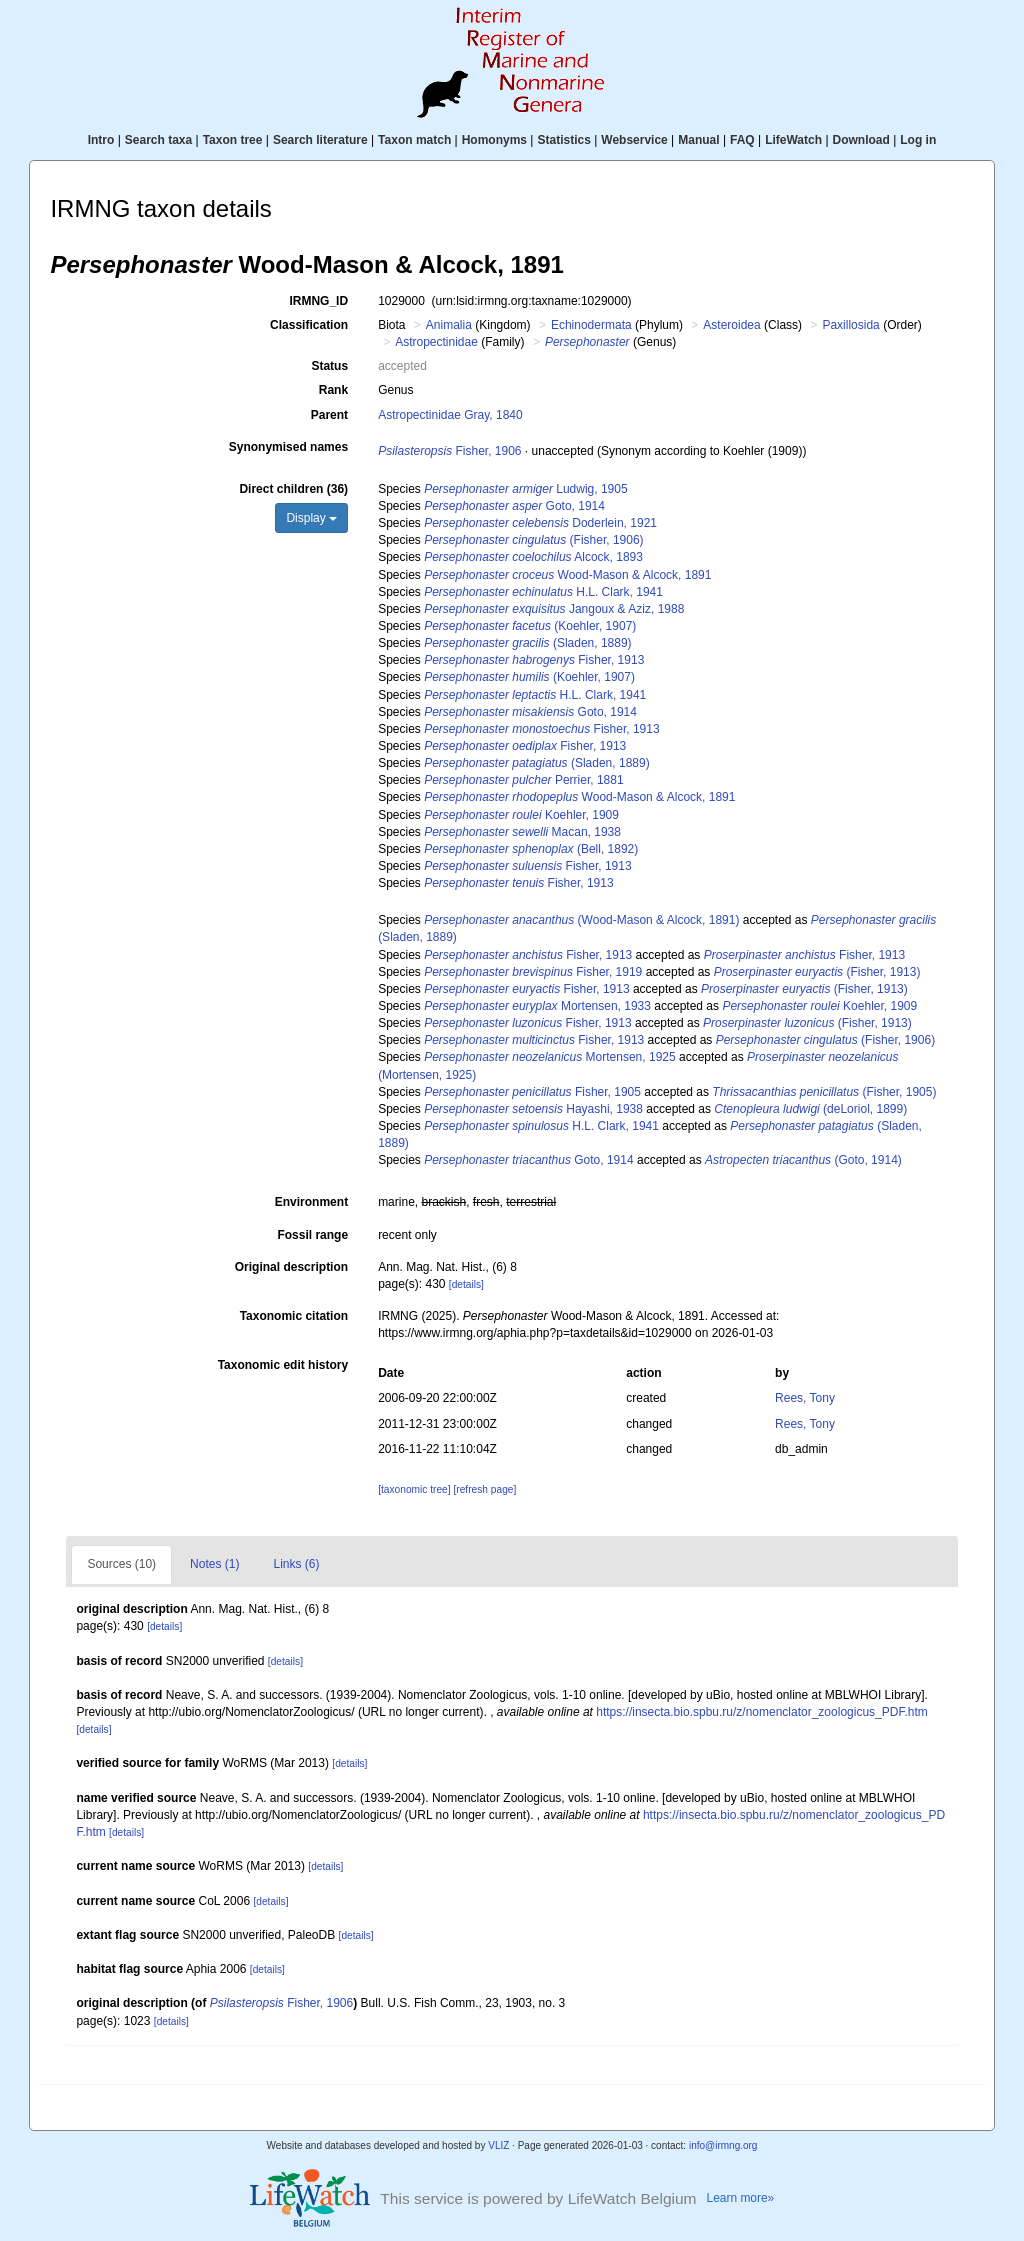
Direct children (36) (293, 489)
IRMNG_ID (318, 301)
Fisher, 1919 (533, 972)
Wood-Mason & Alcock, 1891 (567, 575)
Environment (311, 1202)
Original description (291, 1267)
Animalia (449, 325)
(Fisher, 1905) (824, 1092)
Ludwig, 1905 (525, 489)
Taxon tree (233, 140)
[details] (466, 1284)
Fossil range (312, 1235)
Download (861, 140)
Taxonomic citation (294, 1316)
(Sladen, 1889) (527, 643)
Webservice (634, 140)
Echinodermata (591, 325)
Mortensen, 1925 (550, 1057)
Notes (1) (214, 1564)
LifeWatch (793, 140)
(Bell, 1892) (531, 849)
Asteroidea (731, 325)
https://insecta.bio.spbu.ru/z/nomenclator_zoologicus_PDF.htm (762, 1712)
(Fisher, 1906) (533, 540)
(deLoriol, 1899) (810, 1109)
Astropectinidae (436, 342)
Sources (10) (121, 1564)
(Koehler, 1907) (530, 626)
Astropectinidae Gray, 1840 (450, 415)
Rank (333, 390)
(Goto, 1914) (803, 1160)
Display (311, 518)
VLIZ (498, 2145)
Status (329, 366)
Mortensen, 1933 (537, 1006)
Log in (918, 140)
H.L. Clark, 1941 (543, 592)
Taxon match (414, 140)
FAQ (742, 140)
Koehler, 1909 (521, 815)
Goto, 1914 (514, 506)
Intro (101, 140)
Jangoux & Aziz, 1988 (554, 609)
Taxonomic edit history (283, 1365)
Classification (309, 325)
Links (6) (296, 1564)
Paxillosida (850, 325)
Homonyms (494, 140)
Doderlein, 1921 (540, 523)
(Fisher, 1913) (817, 972)
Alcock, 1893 (533, 557)
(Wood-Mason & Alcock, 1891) (581, 920)
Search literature (320, 140)
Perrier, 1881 (523, 780)
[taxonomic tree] (414, 1489)
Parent (329, 415)
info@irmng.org (723, 2145)
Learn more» (741, 2198)
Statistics (563, 140)
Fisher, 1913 (534, 660)
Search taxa (158, 140)
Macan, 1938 (522, 832)
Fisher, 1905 (532, 1092)
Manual (698, 140)
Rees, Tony (805, 1398)
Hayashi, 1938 (533, 1109)
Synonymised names (288, 447)
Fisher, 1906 (449, 451)
